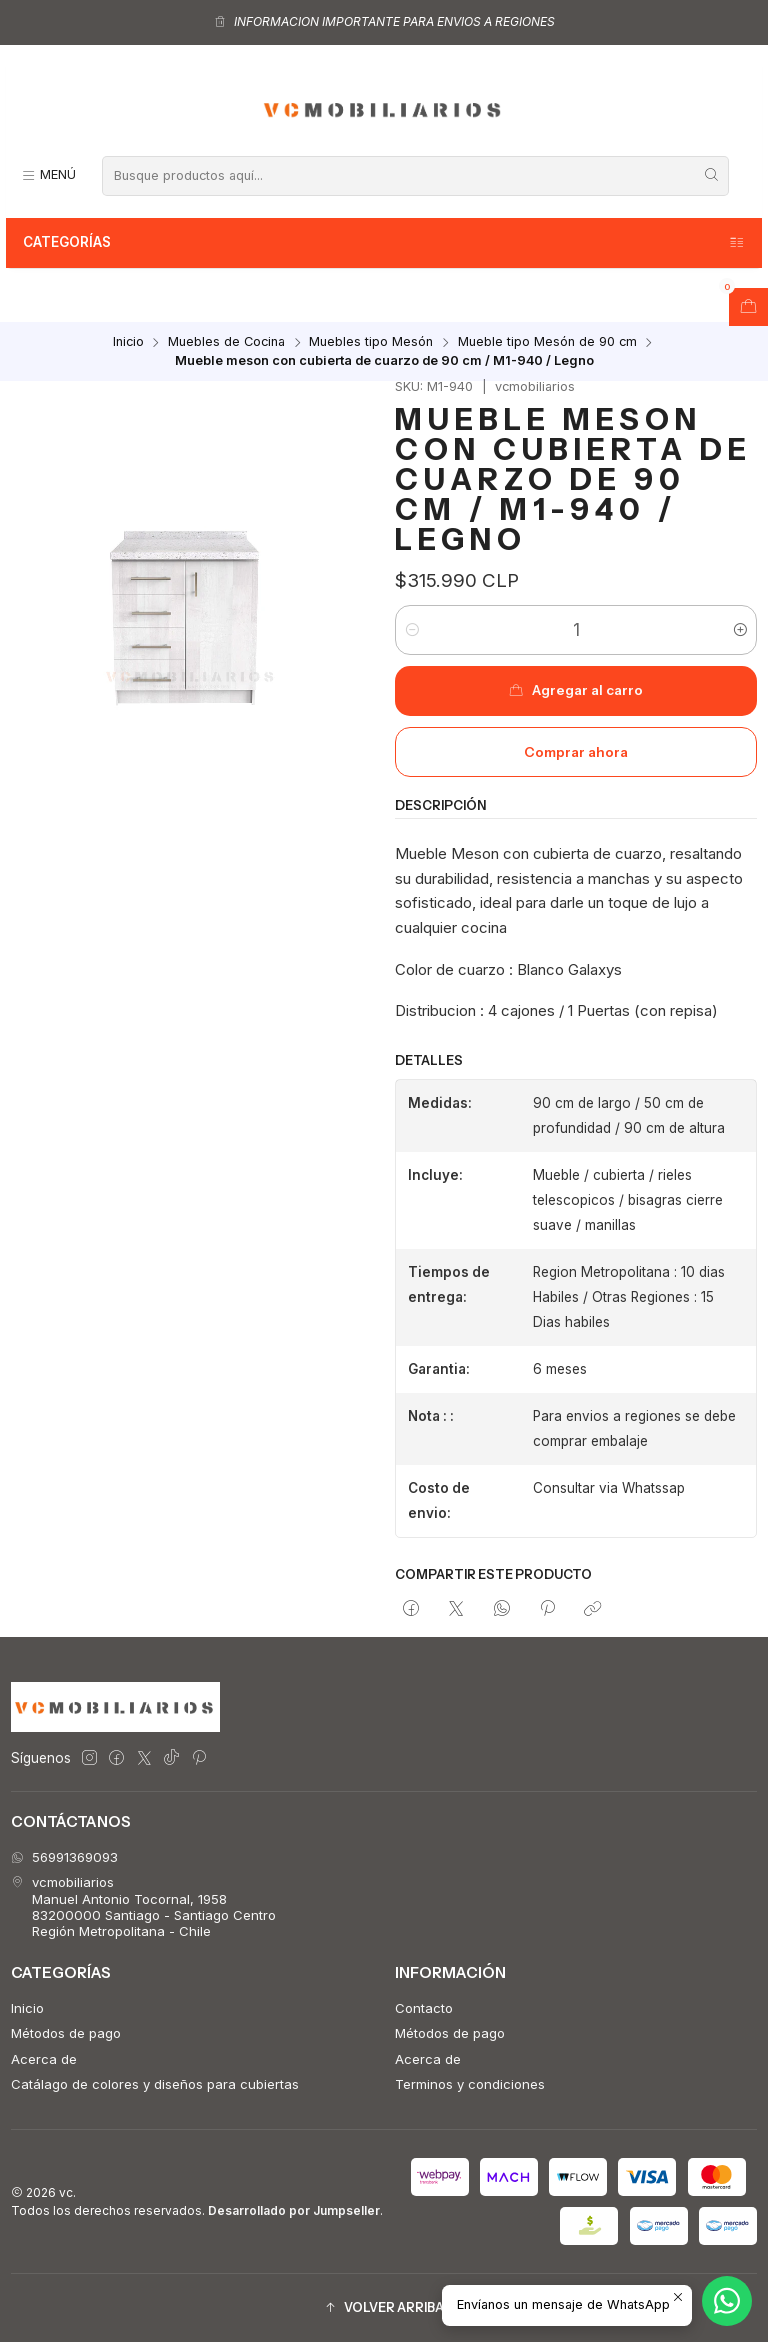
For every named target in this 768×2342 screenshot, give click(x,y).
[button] (384, 2308)
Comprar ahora (576, 752)
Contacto (424, 2008)
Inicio (128, 342)
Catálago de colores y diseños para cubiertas (155, 2084)
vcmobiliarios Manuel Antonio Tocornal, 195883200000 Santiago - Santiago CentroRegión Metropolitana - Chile (143, 1906)
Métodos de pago (66, 2033)
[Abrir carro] (748, 307)
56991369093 (64, 1857)
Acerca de (44, 2059)
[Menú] (48, 175)
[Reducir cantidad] (411, 630)
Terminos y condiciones (470, 2084)
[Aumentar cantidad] (740, 630)
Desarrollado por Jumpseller (294, 2210)
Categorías (384, 243)
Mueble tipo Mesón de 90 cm (547, 342)
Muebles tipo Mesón (371, 342)
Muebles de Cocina (226, 342)
